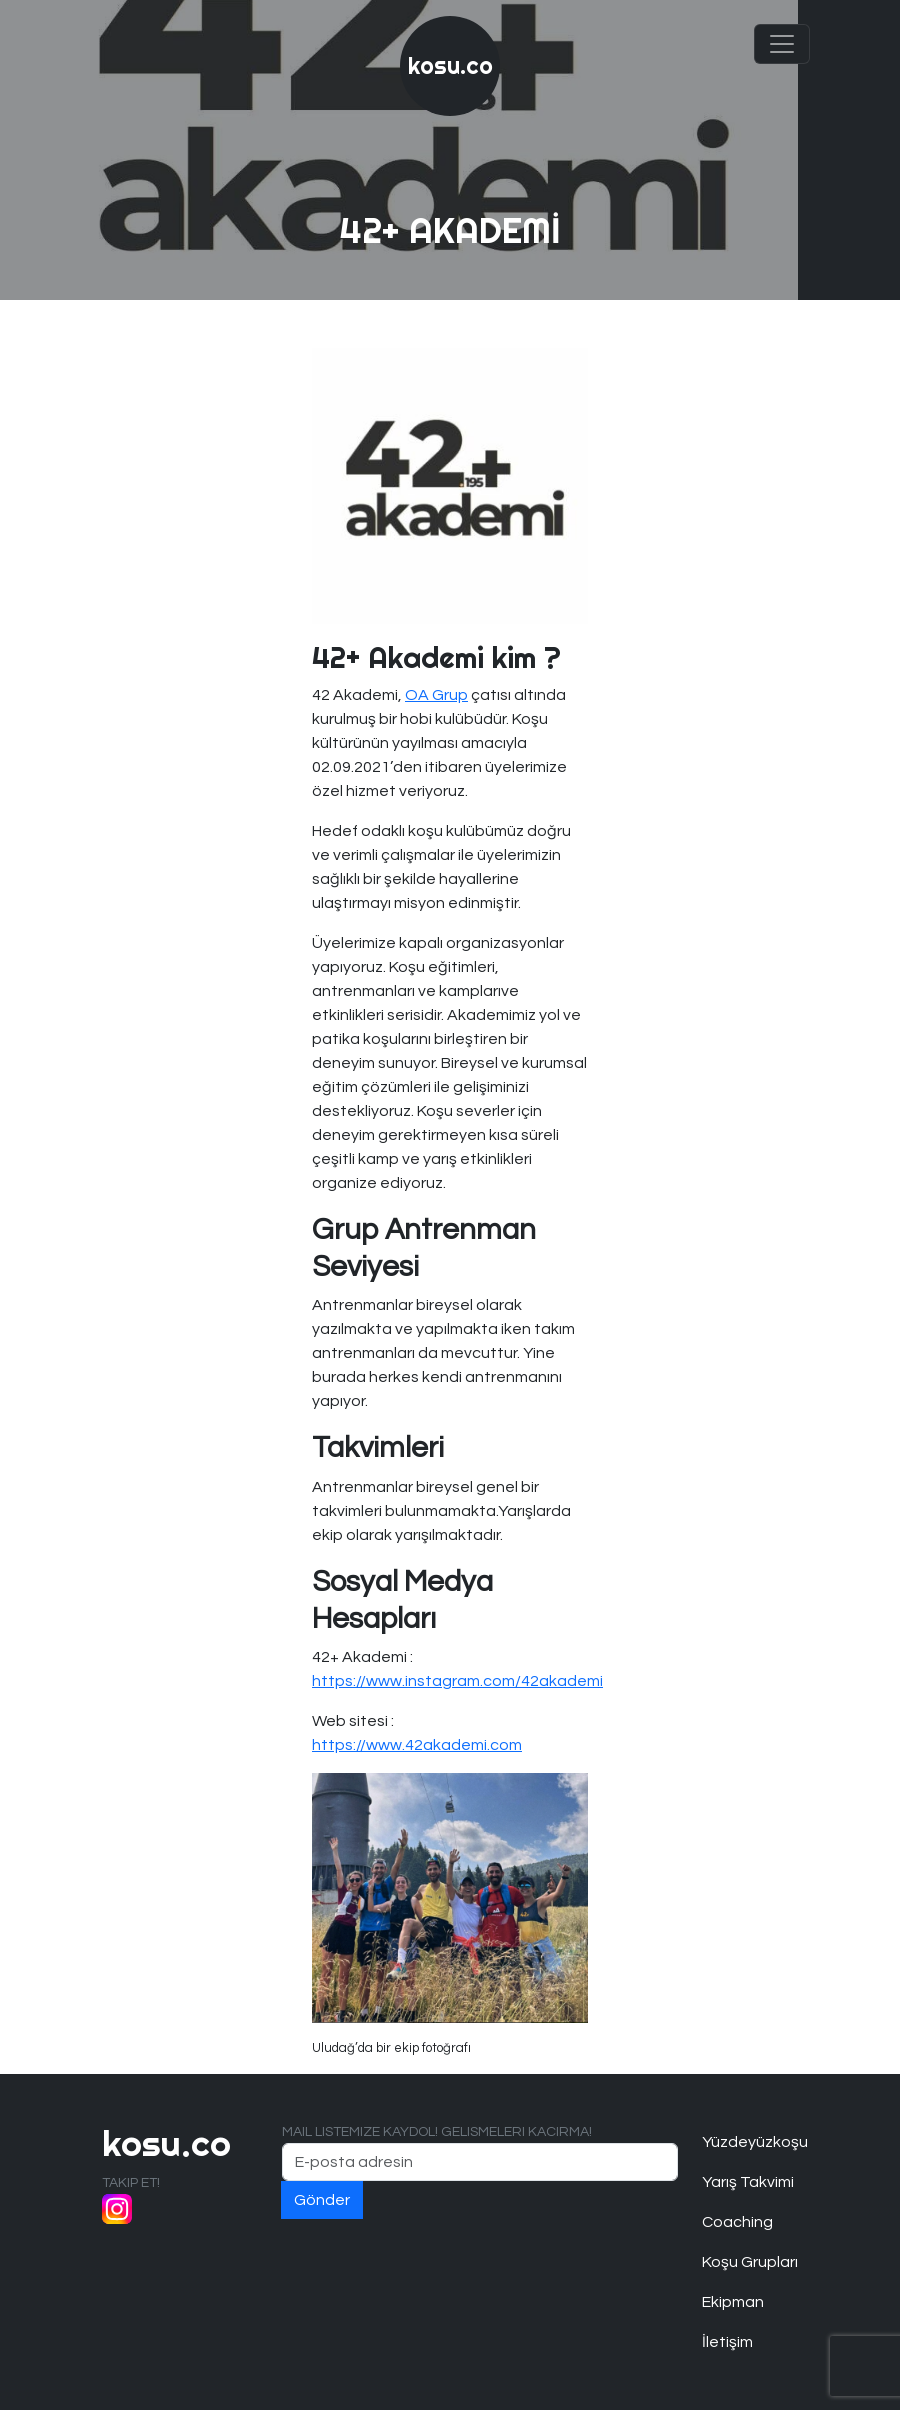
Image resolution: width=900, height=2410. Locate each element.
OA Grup (436, 695)
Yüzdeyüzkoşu (750, 2142)
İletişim (727, 2342)
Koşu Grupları (750, 2262)
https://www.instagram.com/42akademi (457, 1681)
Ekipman (733, 2302)
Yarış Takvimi (748, 2182)
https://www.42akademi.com (417, 1745)
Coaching (737, 2222)
